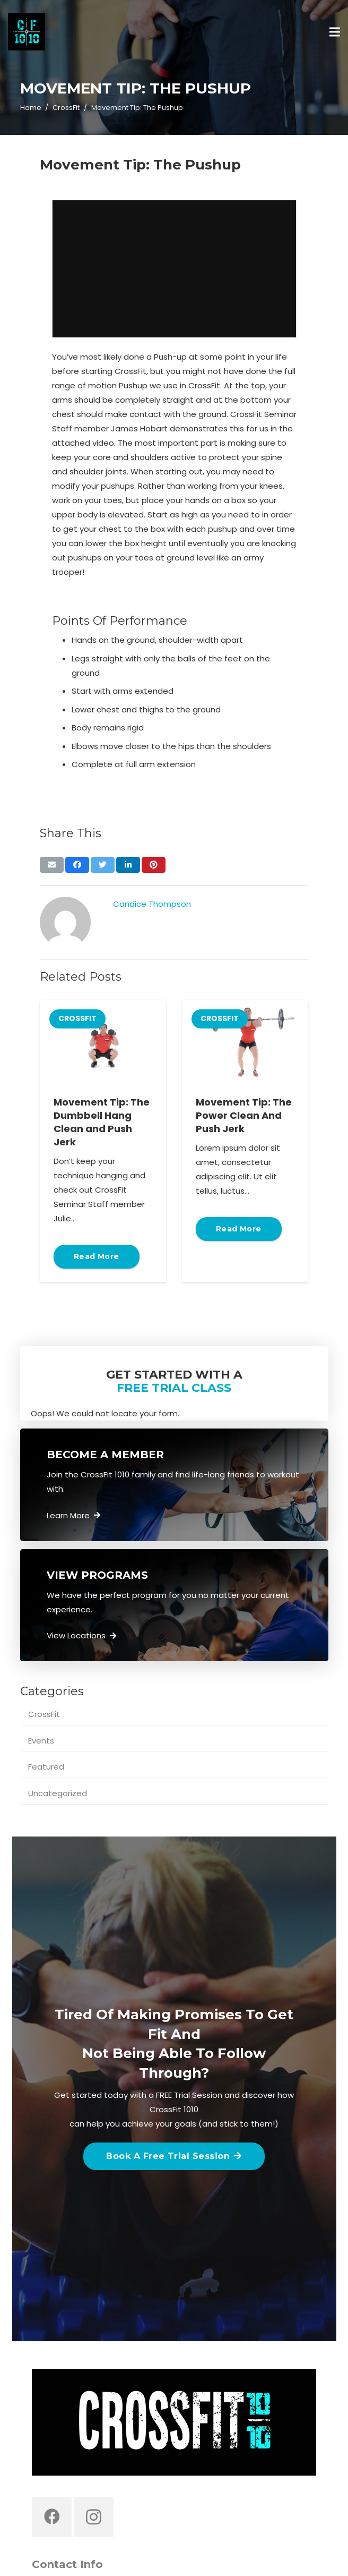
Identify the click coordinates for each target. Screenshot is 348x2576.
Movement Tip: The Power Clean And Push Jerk (244, 1115)
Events (41, 1740)
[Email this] (52, 865)
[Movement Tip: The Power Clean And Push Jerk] (245, 1042)
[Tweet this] (103, 865)
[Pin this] (154, 865)
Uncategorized (57, 1793)
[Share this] (77, 865)
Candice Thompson (152, 903)
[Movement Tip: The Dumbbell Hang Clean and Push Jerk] (103, 1042)
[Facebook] (52, 2517)
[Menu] (334, 32)
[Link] (26, 31)
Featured (46, 1766)
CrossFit (44, 1714)
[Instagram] (94, 2517)
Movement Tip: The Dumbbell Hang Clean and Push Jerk (102, 1122)
